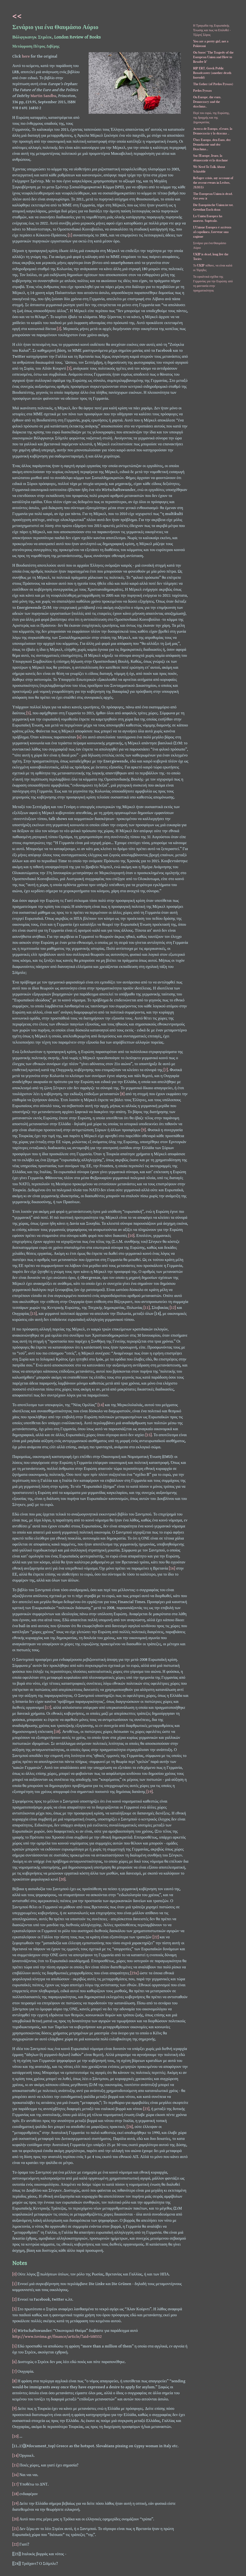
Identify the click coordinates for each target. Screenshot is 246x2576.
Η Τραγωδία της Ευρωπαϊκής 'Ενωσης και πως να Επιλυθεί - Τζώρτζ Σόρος (212, 30)
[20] (62, 1879)
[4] (14, 2330)
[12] (173, 1307)
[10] (131, 1235)
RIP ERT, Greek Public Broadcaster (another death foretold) (212, 72)
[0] (14, 2274)
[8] (122, 1094)
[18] (57, 1731)
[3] (69, 368)
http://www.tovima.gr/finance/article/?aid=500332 (57, 2336)
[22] (156, 1937)
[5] (28, 713)
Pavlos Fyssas (202, 90)
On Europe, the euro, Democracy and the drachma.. (207, 101)
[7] (166, 1070)
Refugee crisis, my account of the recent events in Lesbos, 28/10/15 (213, 182)
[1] (70, 235)
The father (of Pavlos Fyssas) (213, 84)
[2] (59, 329)
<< (17, 16)
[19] (149, 1791)
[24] (130, 2126)
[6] (79, 737)
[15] (148, 1435)
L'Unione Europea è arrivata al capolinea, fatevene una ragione (212, 231)
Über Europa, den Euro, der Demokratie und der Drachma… (212, 144)
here (26, 56)
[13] (34, 1313)
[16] (172, 1568)
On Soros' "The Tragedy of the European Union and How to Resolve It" (213, 57)
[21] (15, 2529)
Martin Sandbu (43, 96)
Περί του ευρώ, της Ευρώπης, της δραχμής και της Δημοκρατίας (211, 117)
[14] (101, 1405)
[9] (143, 1130)
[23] (146, 2109)
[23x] (134, 1973)
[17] (48, 1707)
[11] (147, 1307)
